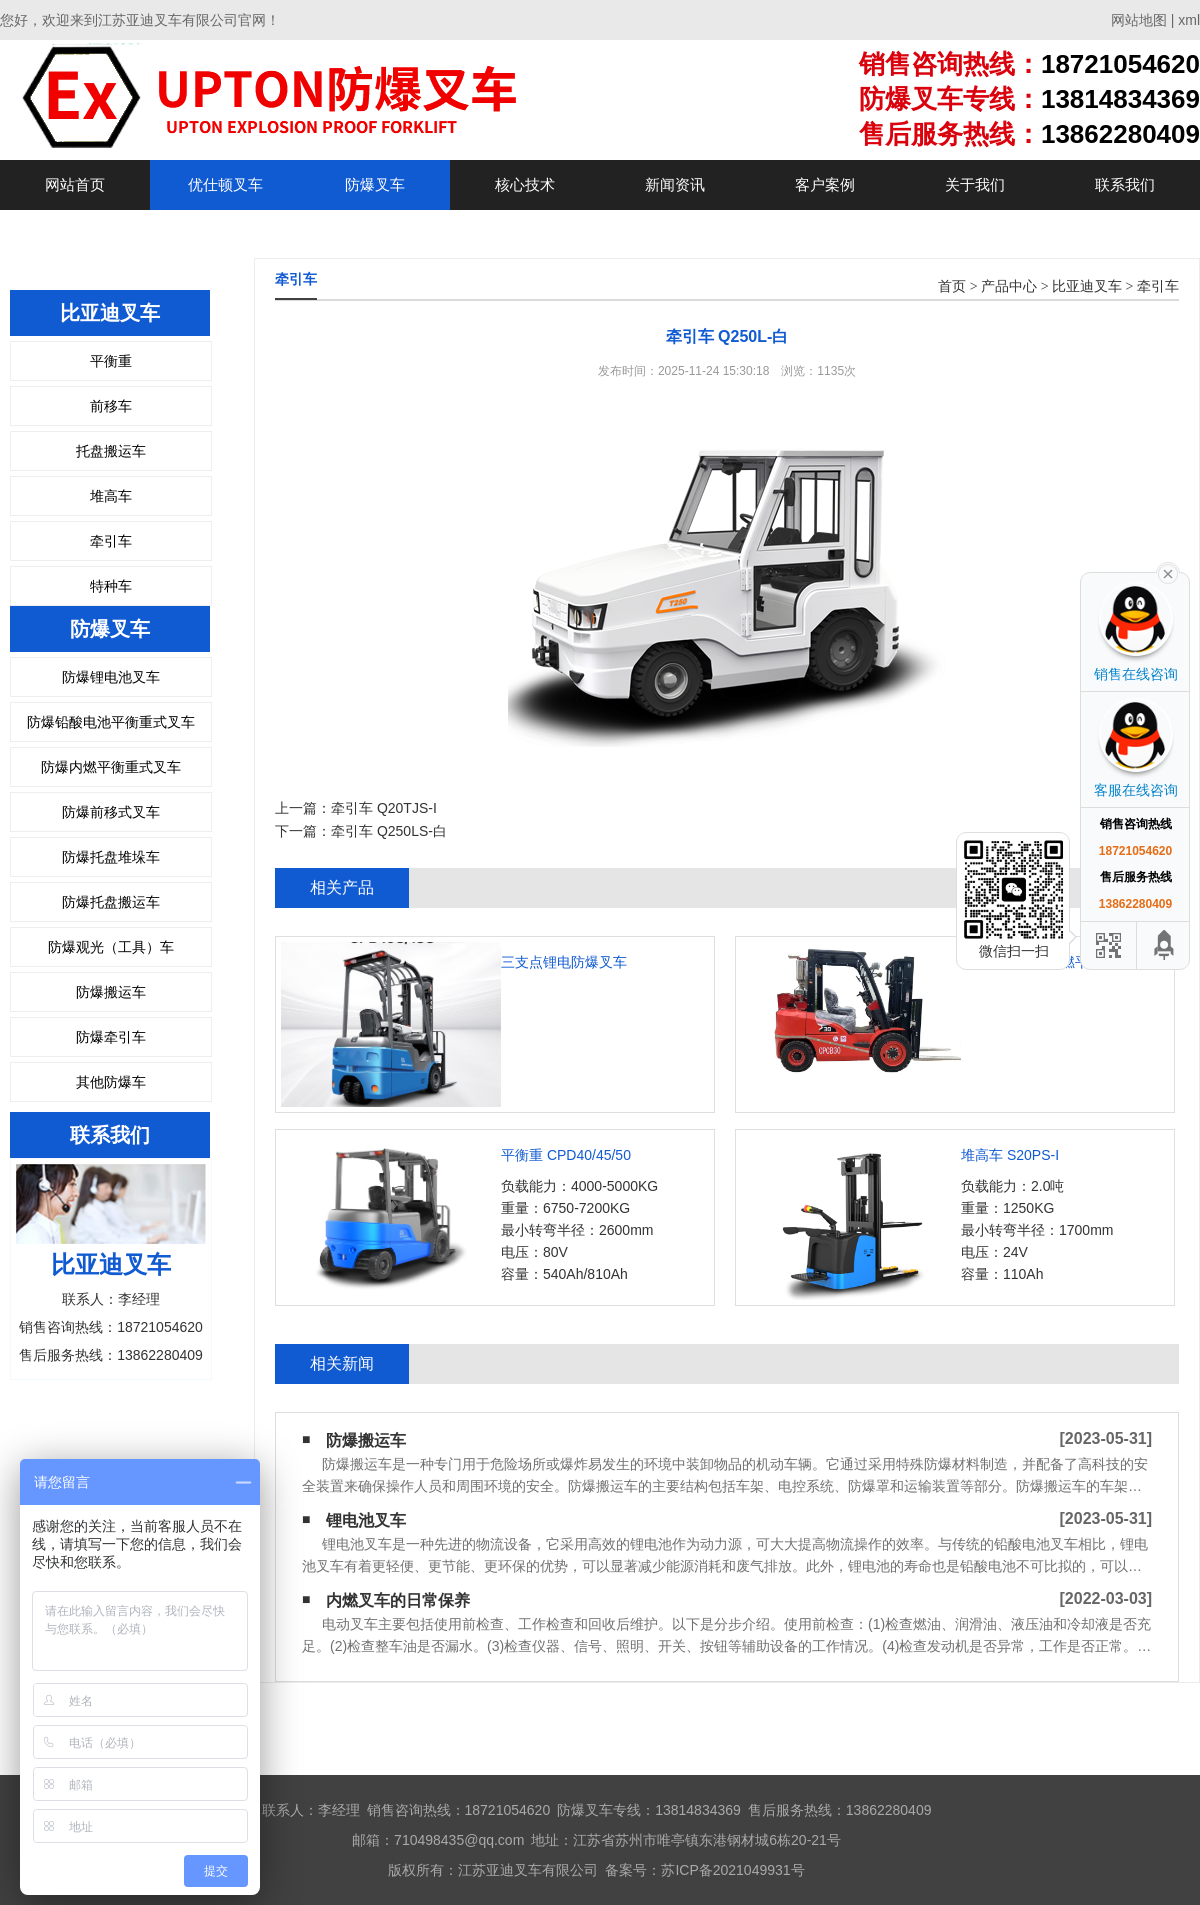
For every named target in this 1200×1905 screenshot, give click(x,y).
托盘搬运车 (111, 451)
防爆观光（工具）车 (111, 947)
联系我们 (1125, 184)
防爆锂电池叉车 (111, 677)
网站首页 (75, 184)
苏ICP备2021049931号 (732, 1870)
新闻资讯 (675, 184)
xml (1189, 20)
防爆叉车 (375, 184)
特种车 (111, 586)
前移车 (111, 406)
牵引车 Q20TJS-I (384, 808)
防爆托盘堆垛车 (111, 857)
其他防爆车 (111, 1082)
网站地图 (1139, 20)
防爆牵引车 (111, 1037)
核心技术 (525, 184)
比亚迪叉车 (1087, 286)
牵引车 (111, 541)
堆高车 (111, 496)
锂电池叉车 (366, 1520)
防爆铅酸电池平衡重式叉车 (111, 722)
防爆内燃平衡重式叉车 (111, 767)
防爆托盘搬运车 (111, 902)
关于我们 (975, 184)
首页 (952, 286)
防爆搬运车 (111, 992)
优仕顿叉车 (225, 184)
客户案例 (825, 184)
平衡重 (111, 361)
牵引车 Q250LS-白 (389, 831)
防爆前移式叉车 (111, 812)
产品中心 (1009, 286)
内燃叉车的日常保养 (398, 1600)
